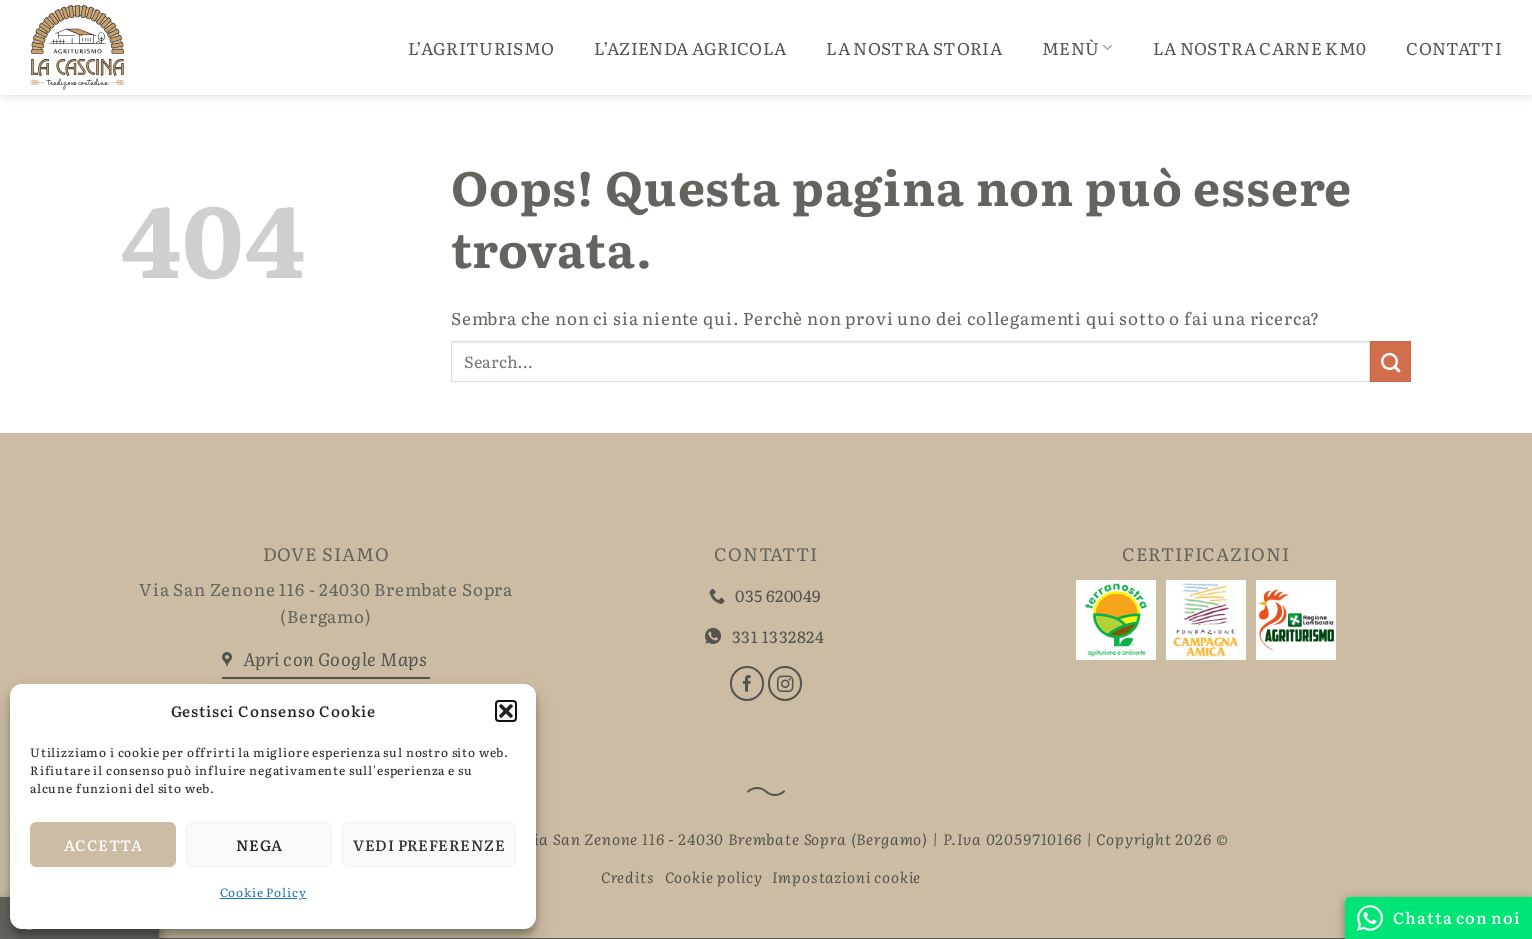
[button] (506, 711)
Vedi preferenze (429, 844)
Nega (259, 844)
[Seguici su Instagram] (785, 683)
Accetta (103, 844)
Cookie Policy (263, 892)
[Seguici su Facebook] (747, 683)
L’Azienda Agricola (690, 47)
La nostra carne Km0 (1259, 47)
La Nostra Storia (913, 47)
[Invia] (1390, 361)
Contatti (1454, 47)
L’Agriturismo (481, 47)
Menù (1077, 47)
